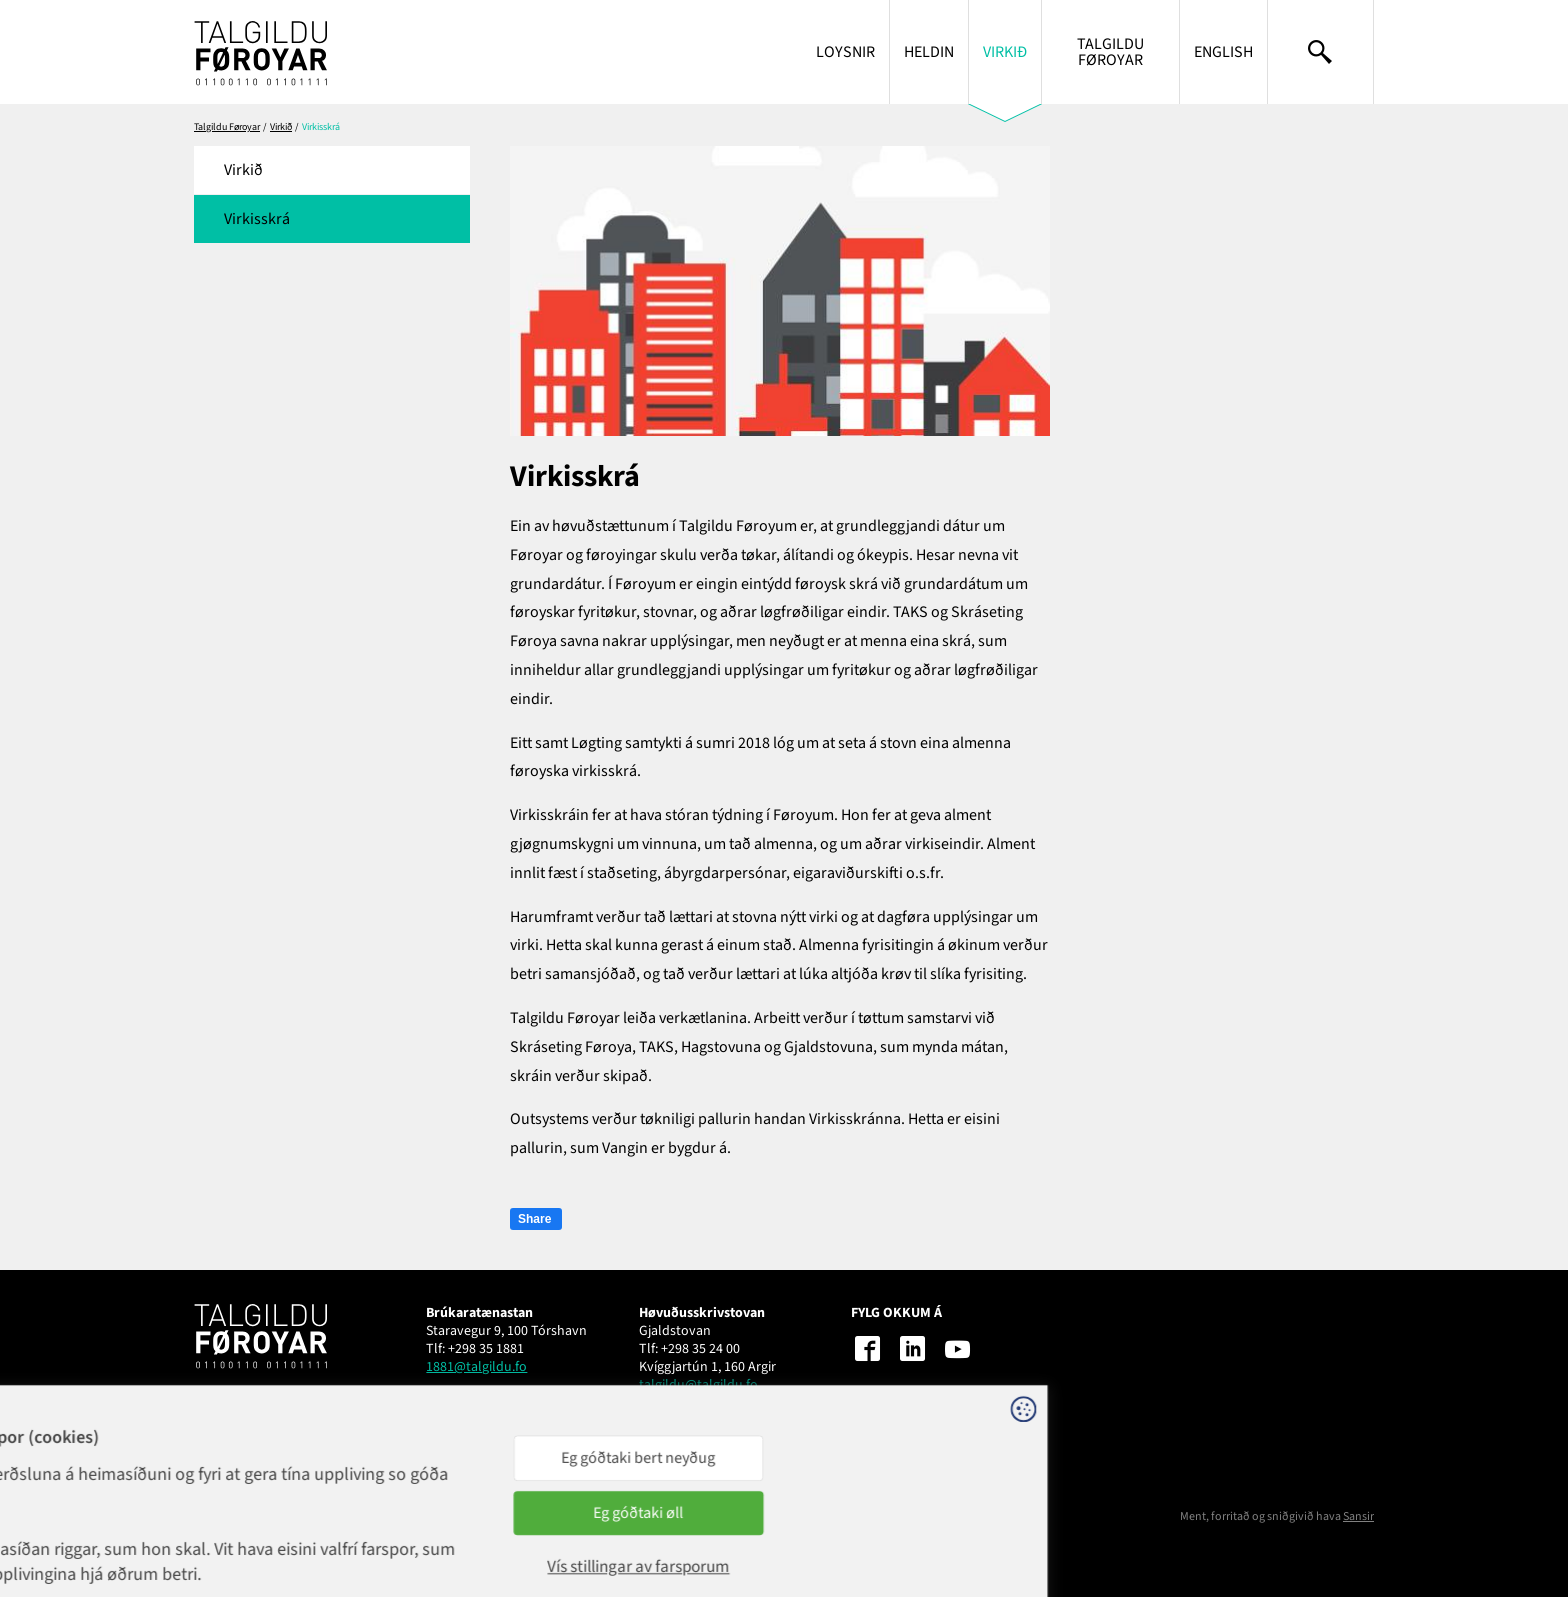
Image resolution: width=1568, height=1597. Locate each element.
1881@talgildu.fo (476, 1367)
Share (534, 1219)
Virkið (1005, 52)
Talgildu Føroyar (1110, 52)
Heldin (929, 52)
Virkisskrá (257, 219)
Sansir (1358, 1516)
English (1223, 52)
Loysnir (845, 52)
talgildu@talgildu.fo (698, 1385)
